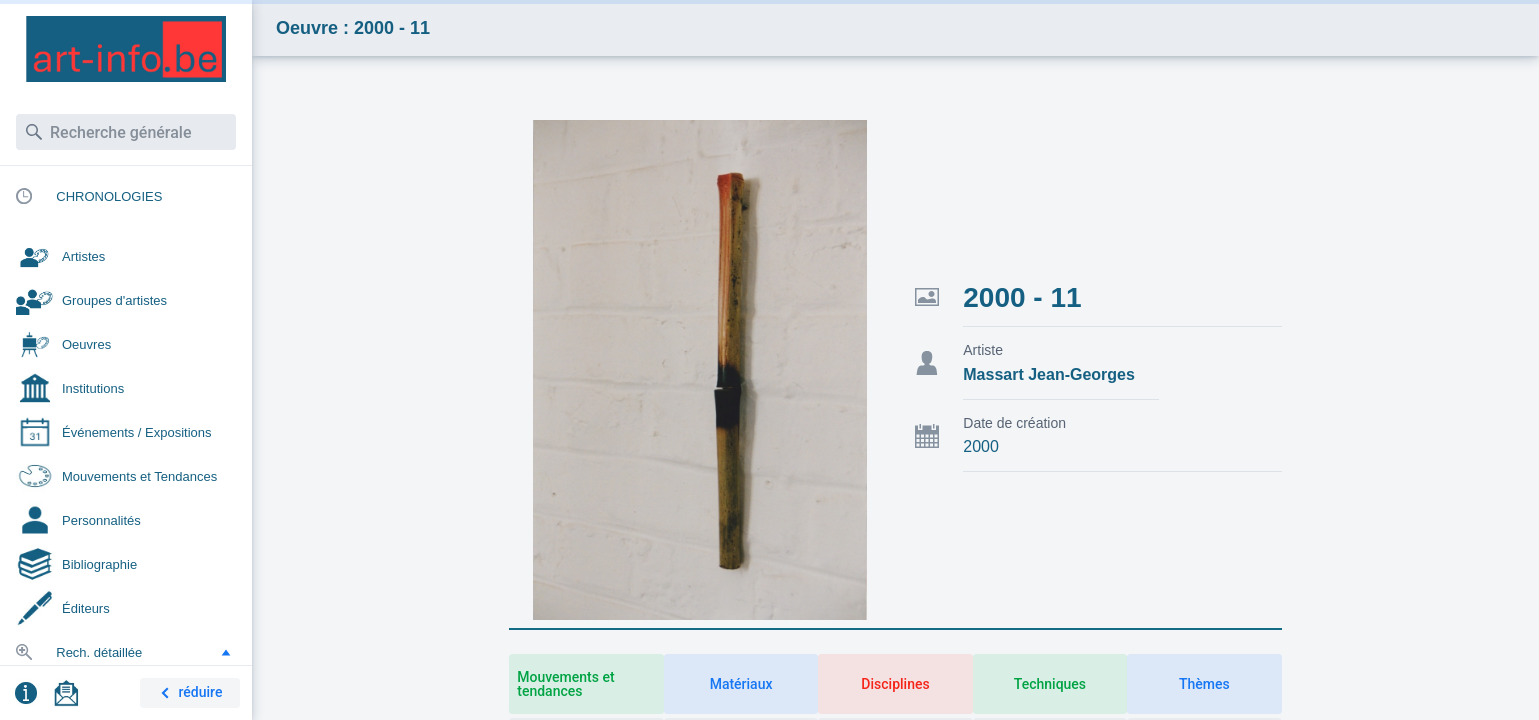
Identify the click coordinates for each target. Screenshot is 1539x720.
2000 (981, 446)
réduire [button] (188, 693)
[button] (226, 652)
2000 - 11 (1022, 297)
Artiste (983, 350)
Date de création (1014, 423)
